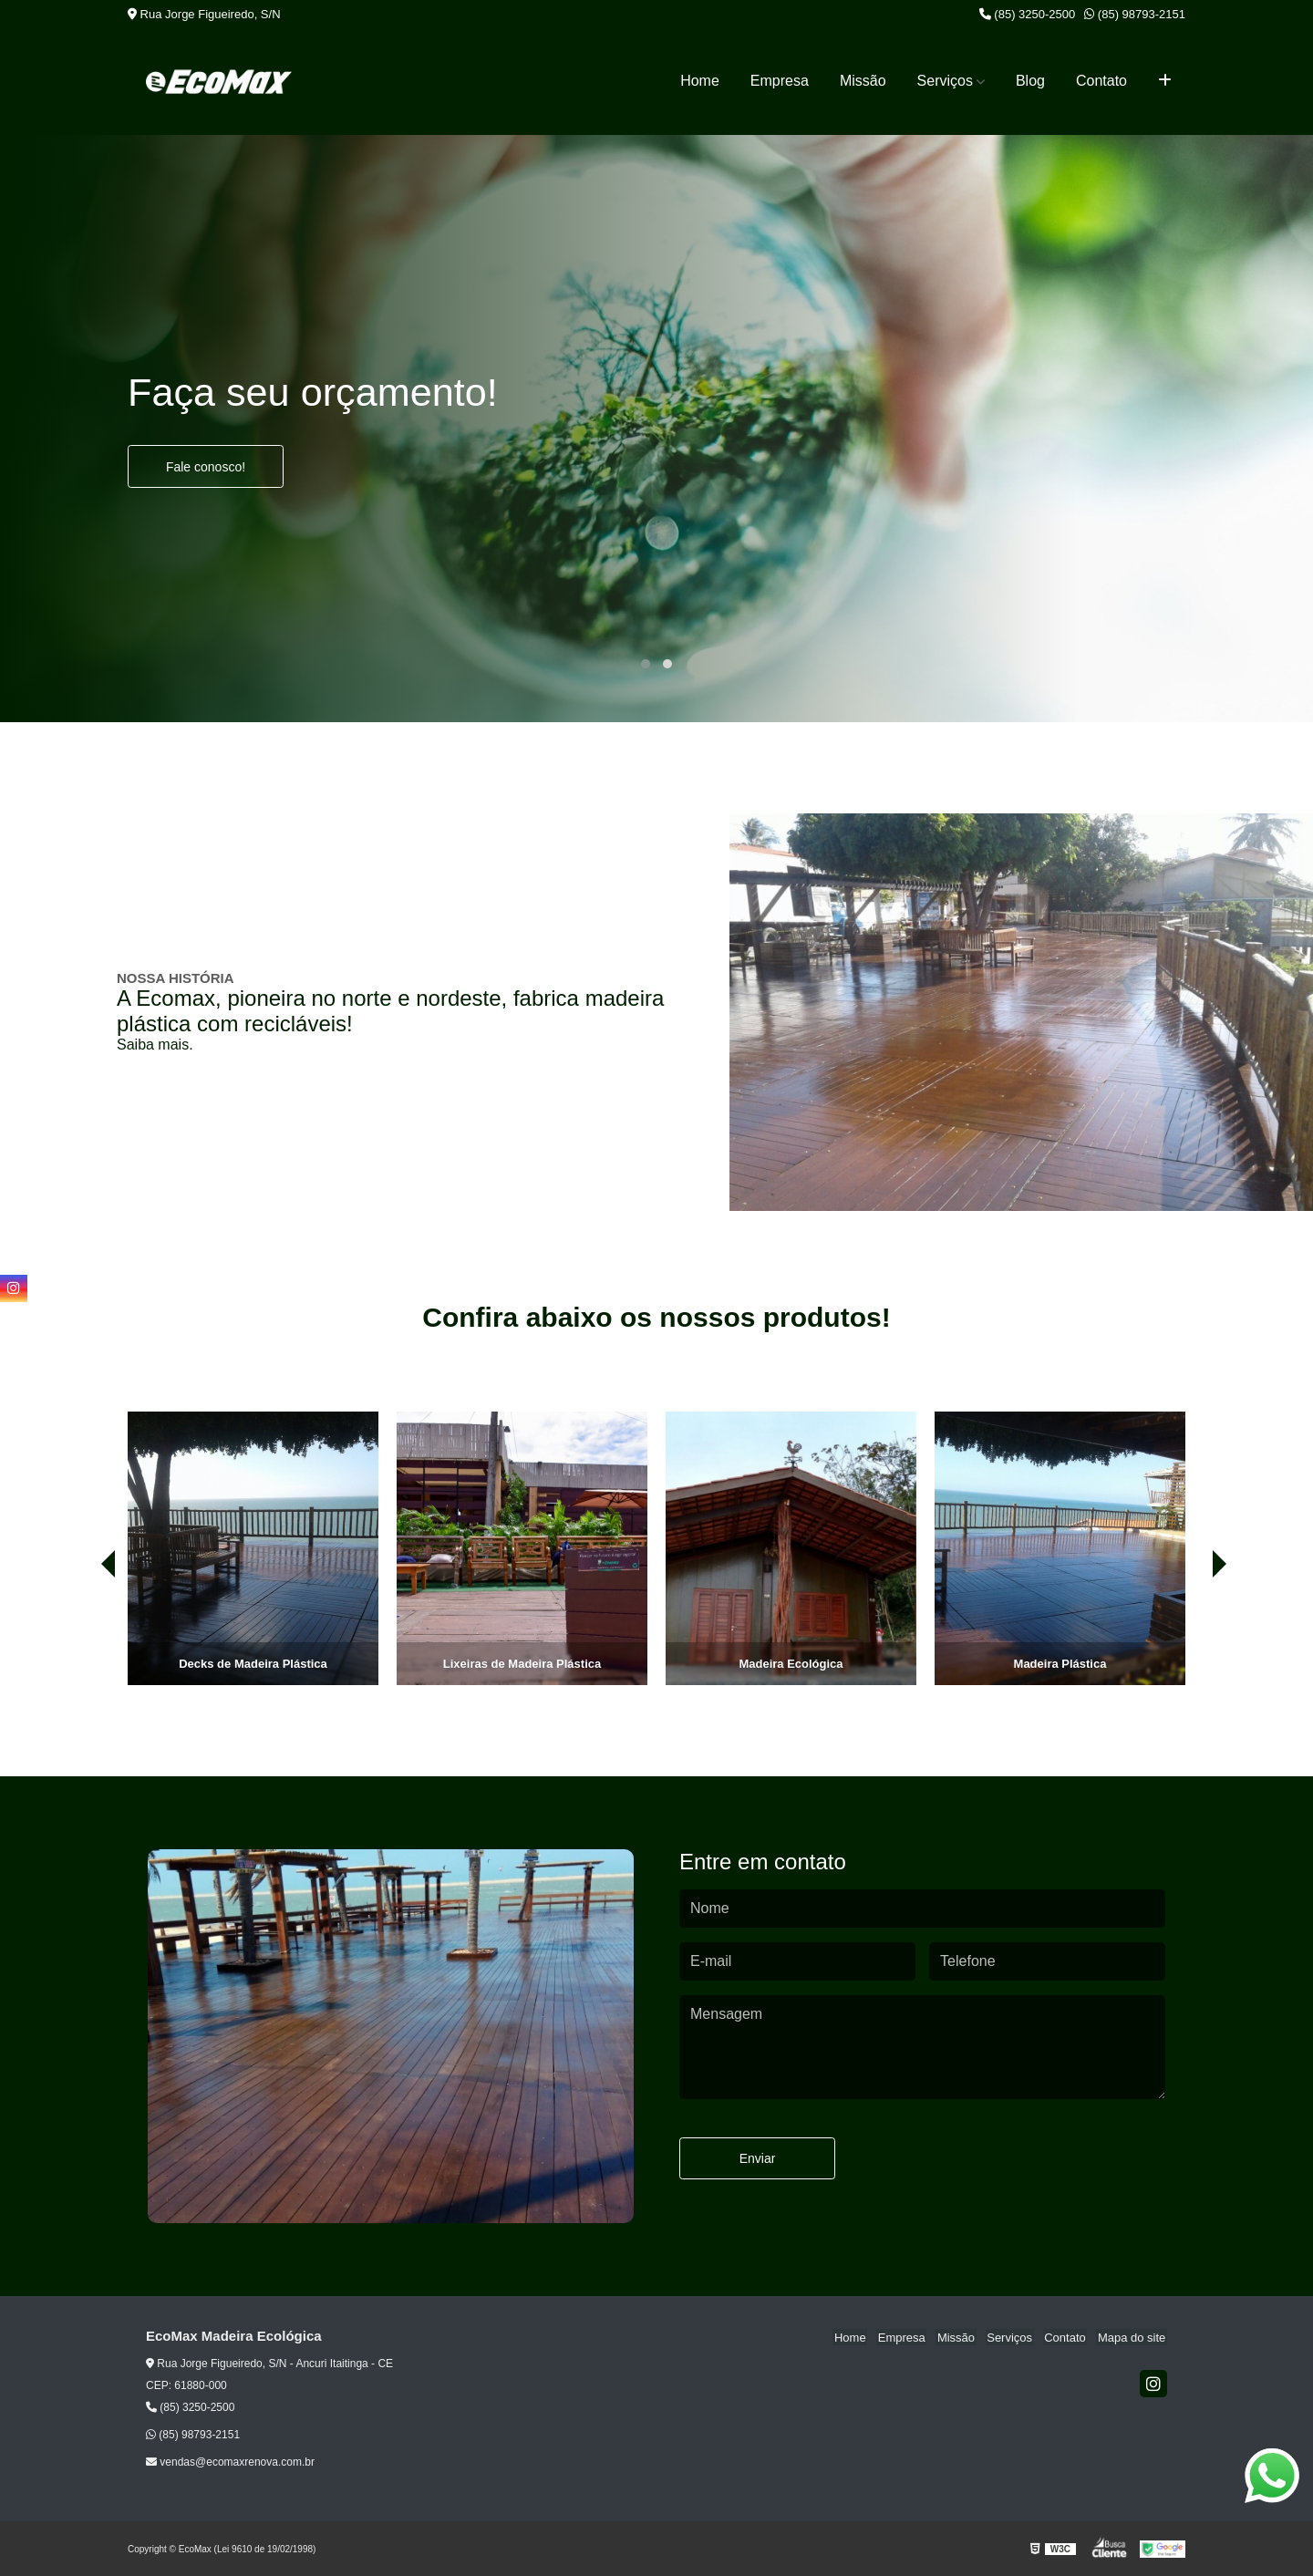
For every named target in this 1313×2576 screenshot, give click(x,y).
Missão (863, 80)
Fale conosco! (205, 465)
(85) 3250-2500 (1027, 14)
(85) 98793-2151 (1134, 14)
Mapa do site (1132, 2336)
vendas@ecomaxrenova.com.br (230, 2462)
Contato (1101, 80)
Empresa (779, 80)
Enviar (757, 2158)
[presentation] (83, 1634)
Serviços (945, 80)
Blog (1030, 80)
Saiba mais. (155, 1044)
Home (699, 80)
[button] (645, 664)
